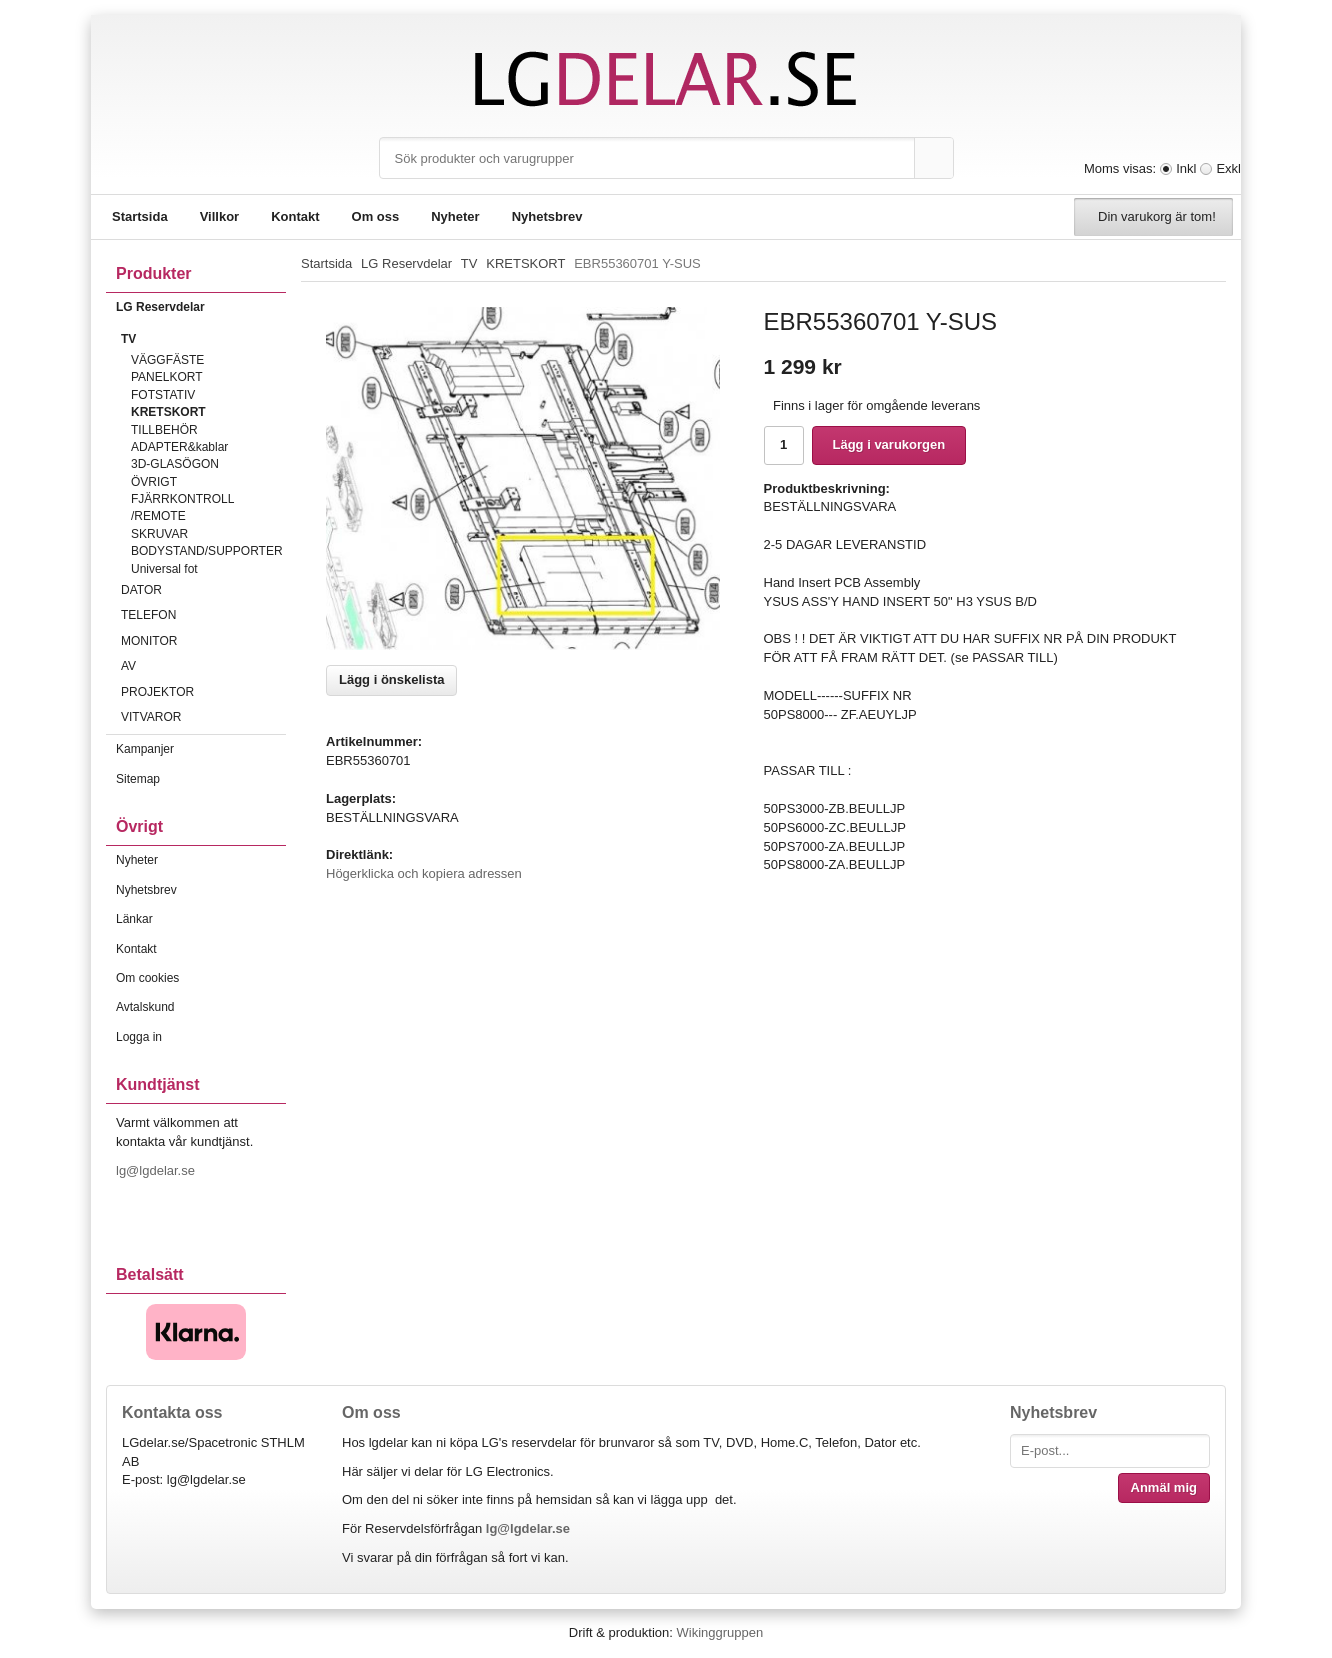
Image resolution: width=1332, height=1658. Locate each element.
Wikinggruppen (719, 1632)
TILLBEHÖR (164, 430)
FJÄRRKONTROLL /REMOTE (182, 507)
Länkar (134, 919)
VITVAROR (203, 717)
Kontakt (295, 216)
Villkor (220, 216)
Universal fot (164, 569)
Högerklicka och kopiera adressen (424, 873)
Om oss (376, 216)
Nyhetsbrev (547, 216)
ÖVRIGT (154, 482)
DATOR (203, 590)
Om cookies (147, 978)
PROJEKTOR (203, 692)
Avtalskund (145, 1007)
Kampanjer (145, 749)
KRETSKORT (168, 412)
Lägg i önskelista (391, 679)
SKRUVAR (159, 534)
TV (203, 339)
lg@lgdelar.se (157, 1170)
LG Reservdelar (201, 307)
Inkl (1186, 168)
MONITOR (203, 641)
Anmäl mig (1164, 1487)
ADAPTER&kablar (179, 447)
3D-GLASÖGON (175, 464)
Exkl (1228, 168)
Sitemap (138, 779)
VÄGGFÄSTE (167, 360)
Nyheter (455, 216)
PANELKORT (167, 377)
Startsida (140, 216)
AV (203, 666)
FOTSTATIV (163, 395)
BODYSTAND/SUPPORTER (207, 551)
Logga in (139, 1037)
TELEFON (203, 615)
